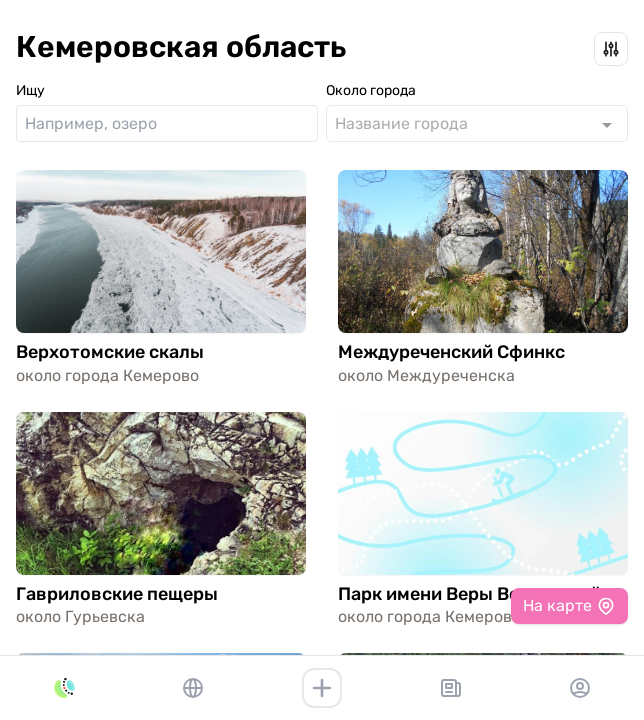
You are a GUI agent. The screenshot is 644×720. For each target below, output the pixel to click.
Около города (371, 90)
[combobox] (477, 123)
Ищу (30, 90)
